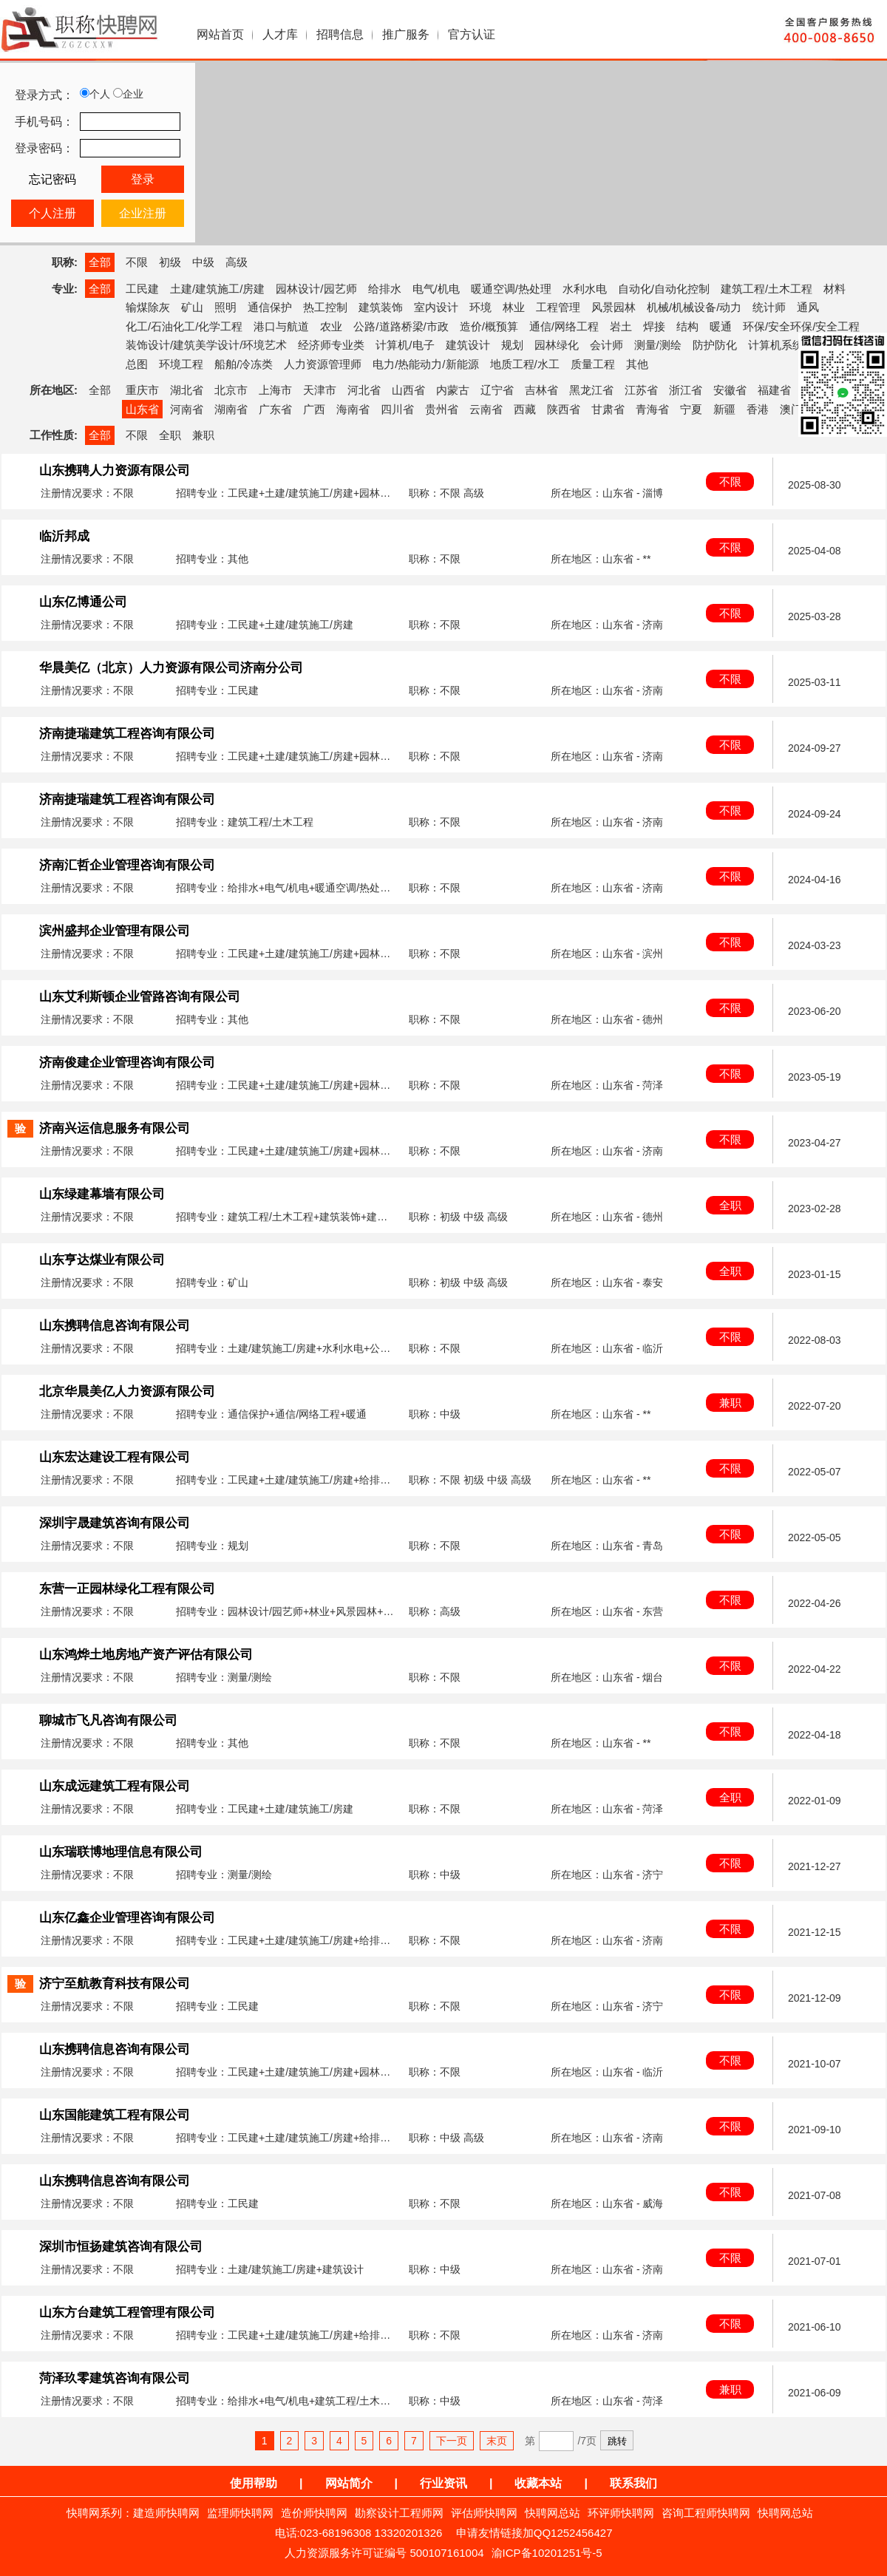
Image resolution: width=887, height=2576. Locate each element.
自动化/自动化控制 (664, 288)
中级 (203, 262)
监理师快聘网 (240, 2513)
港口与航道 (281, 326)
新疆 (724, 409)
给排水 (384, 288)
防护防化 (715, 345)
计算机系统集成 (787, 345)
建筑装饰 (380, 307)
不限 (137, 262)
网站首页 (220, 34)
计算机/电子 (404, 345)
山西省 (408, 390)
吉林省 (541, 390)
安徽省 (730, 390)
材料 (834, 288)
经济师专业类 (331, 345)
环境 (480, 307)
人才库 (280, 34)
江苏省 (641, 390)
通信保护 (270, 307)
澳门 (791, 409)
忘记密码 (52, 179)
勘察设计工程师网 (399, 2513)
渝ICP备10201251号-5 (547, 2552)
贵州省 (441, 409)
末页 (496, 2441)
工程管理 (558, 307)
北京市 (231, 390)
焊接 (654, 326)
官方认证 (471, 34)
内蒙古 (452, 390)
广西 (314, 409)
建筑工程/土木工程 (766, 288)
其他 (637, 364)
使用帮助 (253, 2483)
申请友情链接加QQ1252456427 (534, 2532)
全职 (170, 435)
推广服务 (405, 34)
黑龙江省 (591, 390)
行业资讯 (443, 2483)
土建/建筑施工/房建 (217, 288)
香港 (758, 409)
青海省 (652, 409)
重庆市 (142, 390)
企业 (128, 94)
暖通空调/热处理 (511, 288)
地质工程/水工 (525, 364)
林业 (514, 307)
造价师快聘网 (314, 2513)
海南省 (353, 409)
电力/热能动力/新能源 (425, 364)
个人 (95, 94)
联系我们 (633, 2483)
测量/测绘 (658, 345)
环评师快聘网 (621, 2513)
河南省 (186, 409)
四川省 (397, 409)
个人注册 (52, 213)
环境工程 (181, 364)
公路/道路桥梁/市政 (400, 326)
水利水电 (585, 288)
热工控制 (325, 307)
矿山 (192, 307)
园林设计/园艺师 (316, 288)
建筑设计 (468, 345)
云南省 (486, 409)
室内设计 (436, 307)
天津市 (319, 390)
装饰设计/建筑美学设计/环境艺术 (206, 345)
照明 (225, 307)
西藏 (525, 409)
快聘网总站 (552, 2513)
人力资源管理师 (322, 364)
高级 (236, 262)
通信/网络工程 (564, 326)
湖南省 (231, 409)
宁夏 (691, 409)
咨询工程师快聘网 (706, 2513)
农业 (331, 326)
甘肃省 (608, 409)
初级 (170, 262)
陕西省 (563, 409)
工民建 (142, 288)
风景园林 (613, 307)
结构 (687, 326)
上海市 (275, 390)
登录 (142, 179)
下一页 (451, 2441)
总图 (137, 364)
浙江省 (685, 390)
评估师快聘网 (484, 2513)
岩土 (621, 326)
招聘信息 (340, 34)
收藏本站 (538, 2483)
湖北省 (186, 390)
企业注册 (142, 213)
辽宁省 (497, 390)
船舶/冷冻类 (243, 364)
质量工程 (593, 364)
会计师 (606, 345)
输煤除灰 (148, 307)
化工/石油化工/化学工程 (184, 326)
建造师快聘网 (166, 2513)
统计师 (769, 307)
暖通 (721, 326)
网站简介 (349, 2483)
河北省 (364, 390)
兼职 (203, 435)
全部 (100, 262)
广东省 (275, 409)
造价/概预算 (489, 326)
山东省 (142, 409)
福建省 (774, 390)
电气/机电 (436, 288)
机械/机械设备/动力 (694, 307)
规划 (512, 345)
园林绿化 (556, 345)
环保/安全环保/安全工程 (801, 326)
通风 (808, 307)
